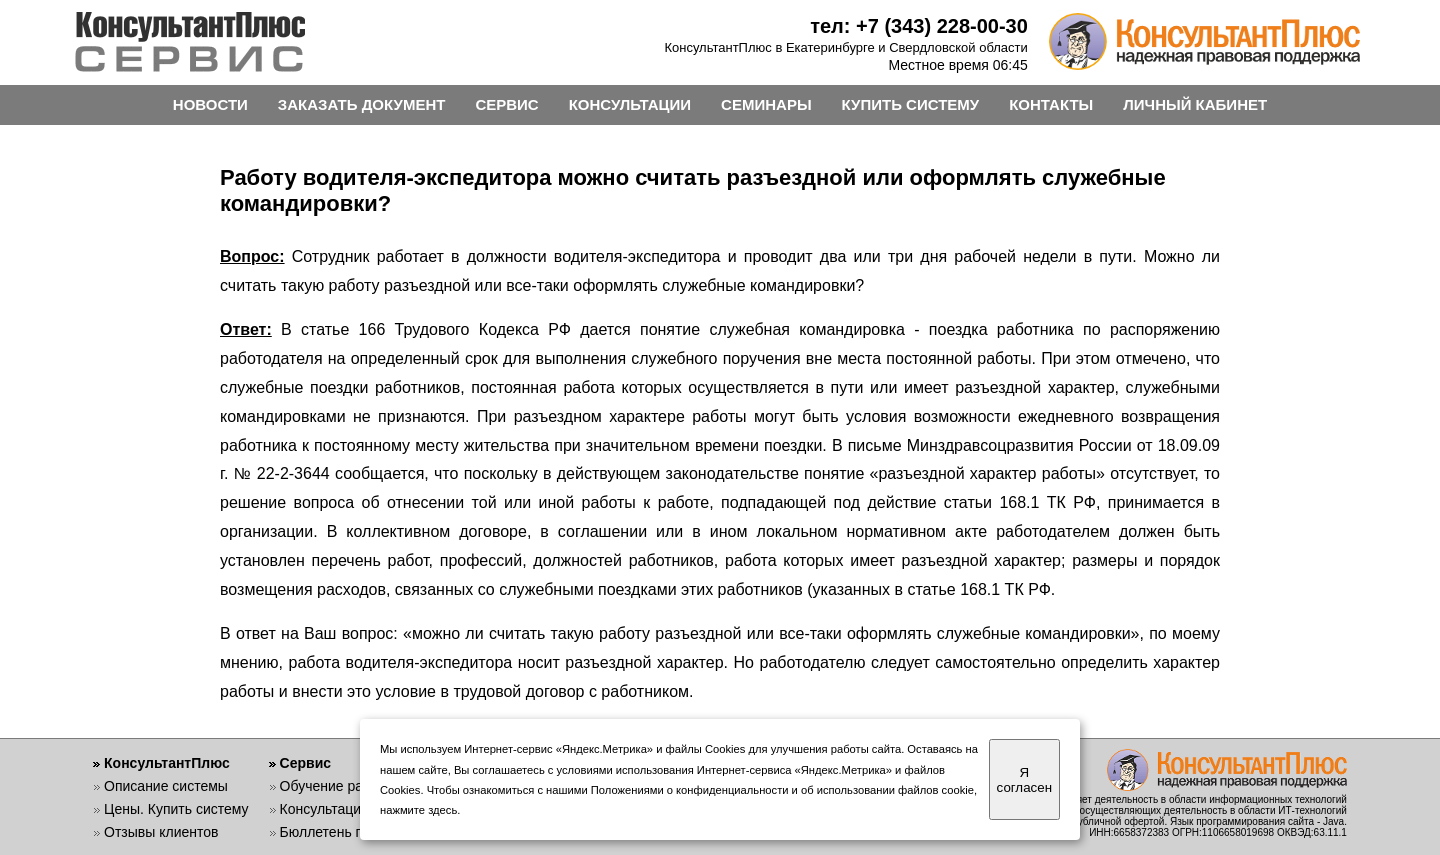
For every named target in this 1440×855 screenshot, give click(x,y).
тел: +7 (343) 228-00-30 (919, 26)
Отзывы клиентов (161, 832)
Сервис (305, 763)
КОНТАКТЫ (1051, 104)
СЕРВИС (506, 104)
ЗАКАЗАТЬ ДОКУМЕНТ (362, 104)
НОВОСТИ (210, 104)
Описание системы (166, 786)
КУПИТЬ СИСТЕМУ (911, 104)
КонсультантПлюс (167, 763)
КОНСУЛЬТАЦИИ (630, 104)
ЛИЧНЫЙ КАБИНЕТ (1195, 104)
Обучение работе (336, 786)
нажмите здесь (418, 810)
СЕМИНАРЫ (766, 104)
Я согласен (1024, 780)
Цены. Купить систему (176, 809)
